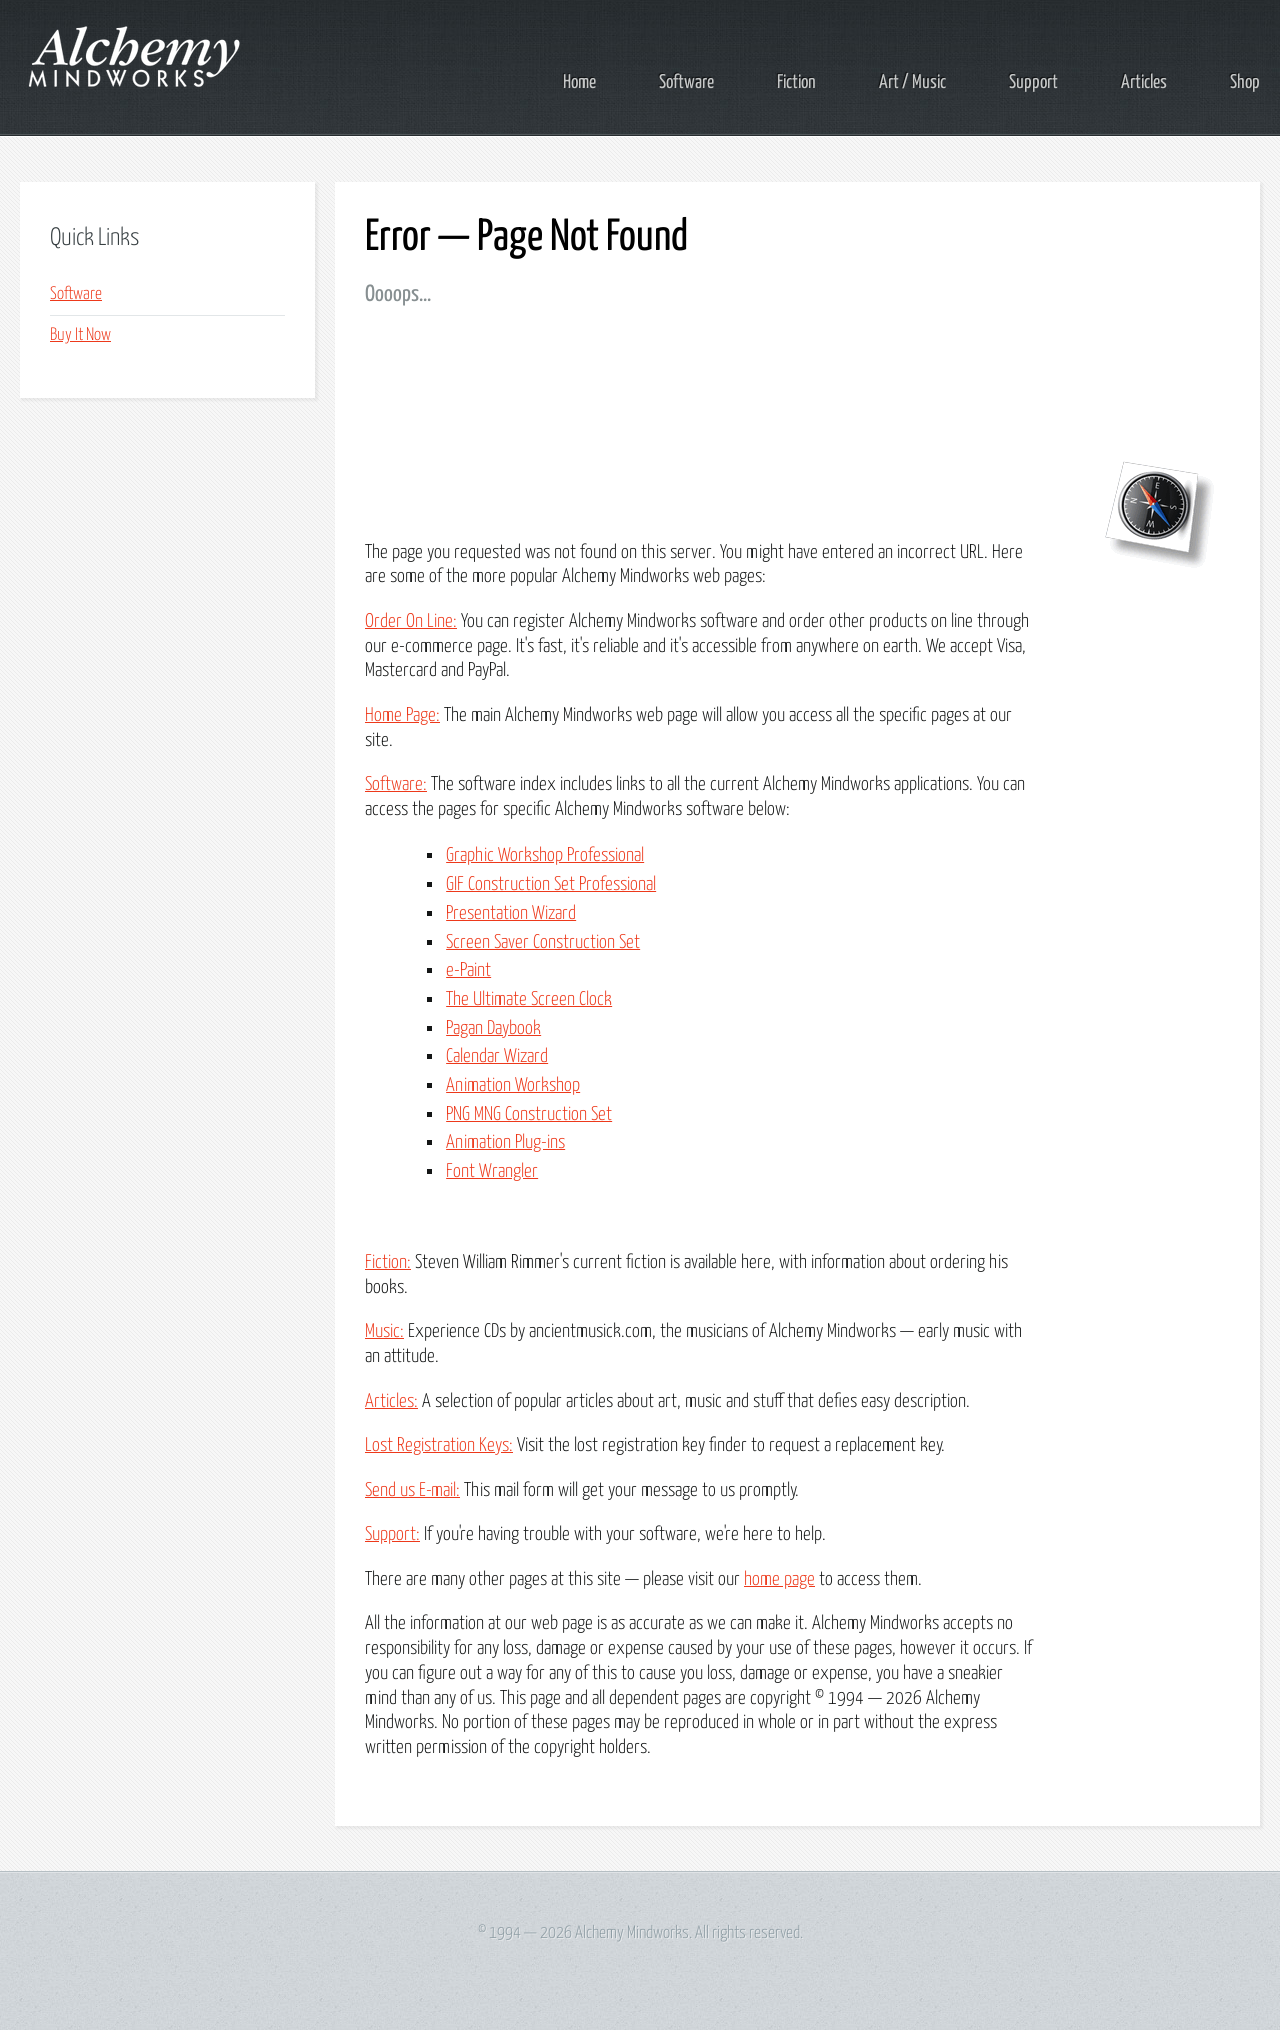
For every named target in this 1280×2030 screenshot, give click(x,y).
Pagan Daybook (493, 1028)
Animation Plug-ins (505, 1142)
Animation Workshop (513, 1085)
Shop (1245, 82)
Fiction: (388, 1262)
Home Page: (402, 715)
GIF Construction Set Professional (551, 884)
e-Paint (468, 970)
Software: (396, 784)
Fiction (796, 82)
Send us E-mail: (412, 1490)
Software (686, 82)
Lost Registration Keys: (439, 1445)
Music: (384, 1331)
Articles (1144, 82)
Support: (392, 1534)
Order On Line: (411, 621)
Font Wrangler (492, 1171)
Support (1033, 82)
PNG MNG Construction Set (529, 1114)
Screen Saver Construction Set (543, 942)
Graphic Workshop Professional (545, 855)
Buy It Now (80, 335)
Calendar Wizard (497, 1056)
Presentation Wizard (511, 913)
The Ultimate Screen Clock (529, 999)
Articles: (391, 1401)
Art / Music (912, 82)
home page (779, 1579)
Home (579, 82)
